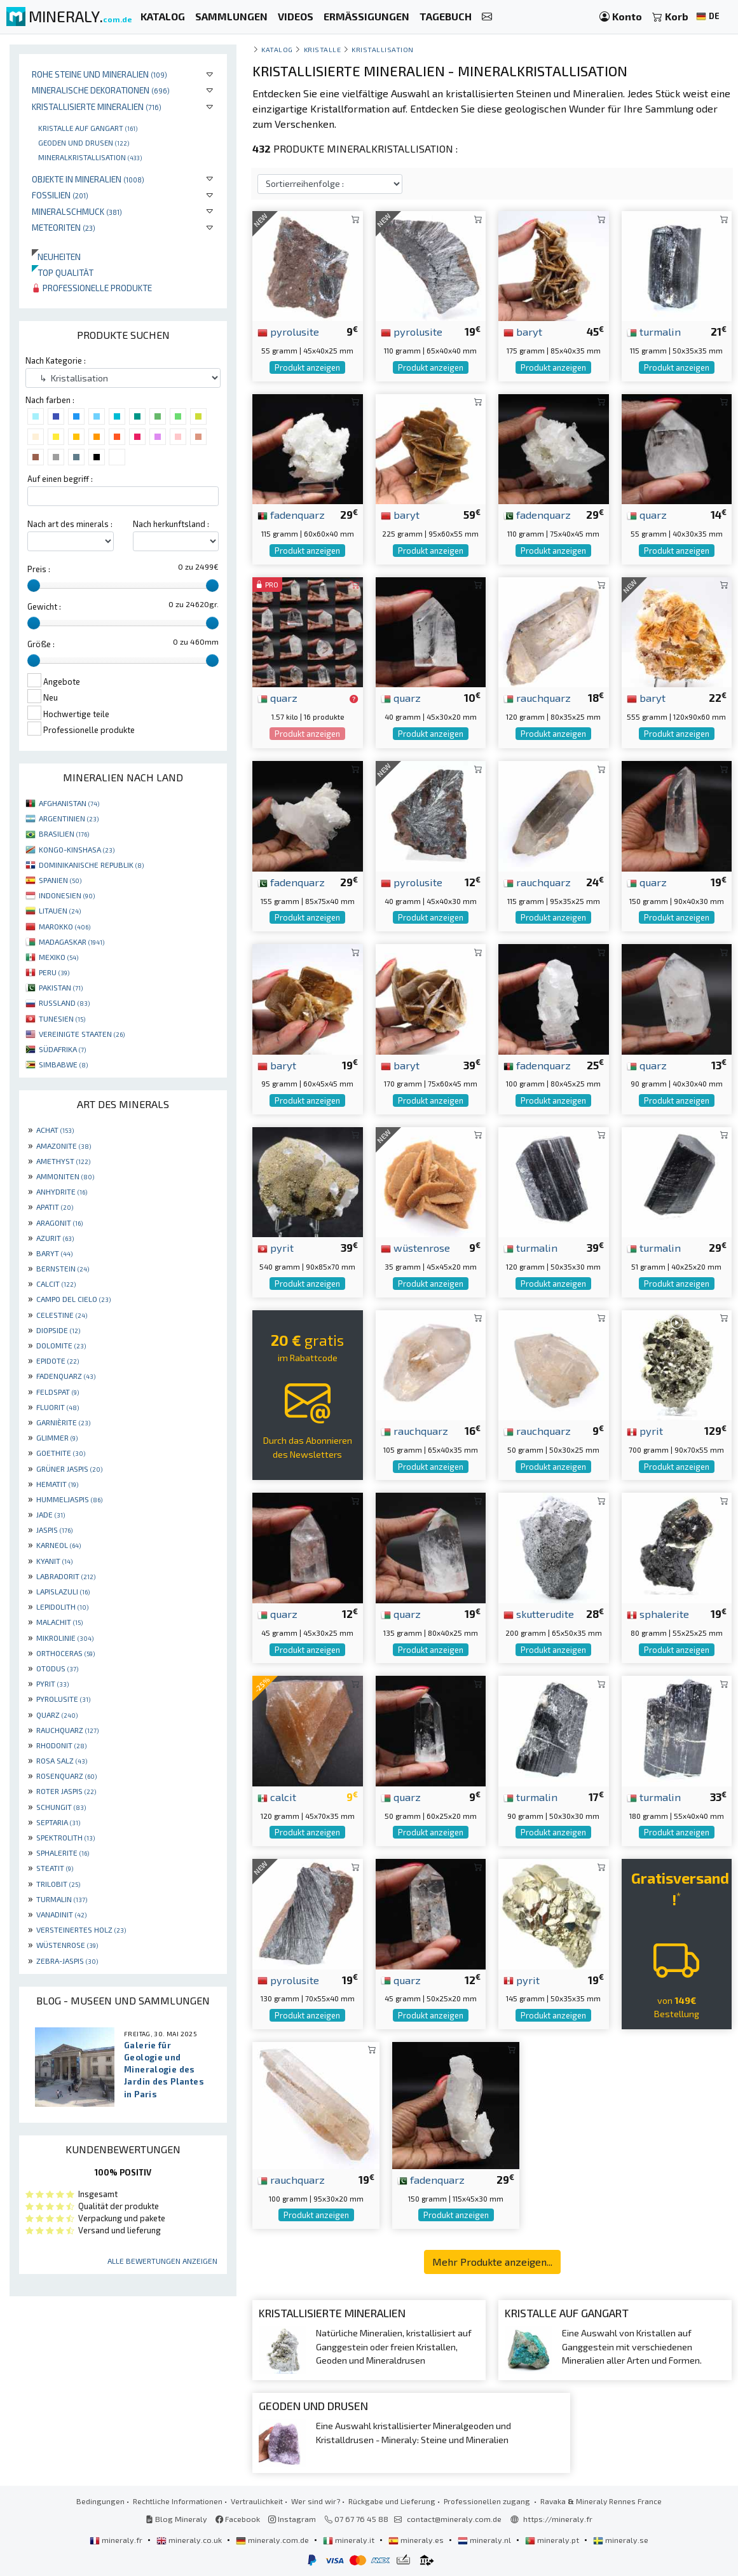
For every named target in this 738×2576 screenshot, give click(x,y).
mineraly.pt (553, 2539)
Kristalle (322, 49)
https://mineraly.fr (557, 2518)
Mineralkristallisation (90, 157)
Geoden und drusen (83, 142)
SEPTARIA (58, 1822)
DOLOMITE (61, 1345)
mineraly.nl (485, 2539)
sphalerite (658, 1613)
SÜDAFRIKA (62, 1049)
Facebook (237, 2518)
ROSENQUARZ (66, 1775)
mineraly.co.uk (190, 2539)
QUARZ (57, 1714)
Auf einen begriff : (60, 479)
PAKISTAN (61, 987)
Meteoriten (63, 227)
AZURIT (55, 1237)
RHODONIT (61, 1745)
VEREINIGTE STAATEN (82, 1033)
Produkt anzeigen (307, 367)
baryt (522, 331)
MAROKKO (64, 926)
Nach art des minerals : (70, 524)
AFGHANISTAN (69, 802)
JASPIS (54, 1529)
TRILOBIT (58, 1883)
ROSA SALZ (61, 1760)
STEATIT (54, 1867)
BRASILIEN (64, 833)
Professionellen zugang (488, 2501)
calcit (276, 1796)
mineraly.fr (117, 2539)
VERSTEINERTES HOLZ (81, 1929)
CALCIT (56, 1283)
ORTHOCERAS (65, 1652)
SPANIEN (60, 879)
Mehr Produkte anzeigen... (492, 2262)
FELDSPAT (57, 1391)
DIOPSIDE (58, 1330)
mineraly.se (620, 2539)
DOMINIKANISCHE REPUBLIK (91, 864)
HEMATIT (57, 1483)
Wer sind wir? (315, 2501)
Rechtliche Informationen (177, 2501)
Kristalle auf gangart (87, 127)
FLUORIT (57, 1406)
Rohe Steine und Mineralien (99, 74)
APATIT (54, 1206)
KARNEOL (58, 1544)
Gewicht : (44, 606)
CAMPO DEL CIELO (73, 1298)
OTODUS (57, 1668)
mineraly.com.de (273, 2539)
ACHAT (55, 1129)
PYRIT (52, 1683)
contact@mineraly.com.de (454, 2518)
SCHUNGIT (61, 1806)
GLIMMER (57, 1437)
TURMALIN (61, 1898)
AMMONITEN (65, 1176)
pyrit (275, 1247)
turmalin (654, 331)
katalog (277, 49)
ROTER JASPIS (66, 1790)
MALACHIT (59, 1621)
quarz (647, 514)
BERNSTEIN (62, 1268)
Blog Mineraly (176, 2518)
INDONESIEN (67, 895)
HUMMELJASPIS (69, 1499)
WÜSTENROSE (67, 1944)
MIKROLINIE (64, 1637)
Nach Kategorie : (55, 360)
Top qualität (62, 272)
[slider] (33, 585)
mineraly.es (417, 2539)
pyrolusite (288, 331)
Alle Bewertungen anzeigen (162, 2260)
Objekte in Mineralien (88, 179)
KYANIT (54, 1560)
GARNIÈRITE (63, 1422)
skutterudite (538, 1613)
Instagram (292, 2518)
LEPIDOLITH (62, 1606)
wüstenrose (415, 1247)
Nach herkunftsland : (171, 524)
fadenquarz (291, 514)
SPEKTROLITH (65, 1837)
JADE (50, 1514)
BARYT (54, 1253)
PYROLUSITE (63, 1698)
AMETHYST (63, 1160)
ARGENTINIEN (69, 818)
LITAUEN (60, 910)
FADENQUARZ (65, 1375)
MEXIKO (58, 956)
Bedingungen (100, 2501)
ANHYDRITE (61, 1191)
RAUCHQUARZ (67, 1729)
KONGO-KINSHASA (76, 849)
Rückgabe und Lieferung (391, 2501)
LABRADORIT (65, 1576)
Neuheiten (56, 256)
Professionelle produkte (92, 287)
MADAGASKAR (71, 941)
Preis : (38, 569)
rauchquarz (537, 697)
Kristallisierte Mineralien (96, 106)
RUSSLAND (64, 1002)
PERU (54, 972)
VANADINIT (61, 1914)
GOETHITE (60, 1452)
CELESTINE (61, 1314)
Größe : (41, 644)
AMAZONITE (63, 1145)
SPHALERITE (62, 1852)
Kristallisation (383, 49)
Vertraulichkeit (257, 2501)
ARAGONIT (59, 1222)
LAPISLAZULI (63, 1591)
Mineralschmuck (77, 211)
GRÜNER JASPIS (69, 1468)
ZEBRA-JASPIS (67, 1960)
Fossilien (60, 194)
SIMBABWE (63, 1064)
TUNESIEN (62, 1018)
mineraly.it (349, 2539)
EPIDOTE (57, 1360)
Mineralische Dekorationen (101, 90)
